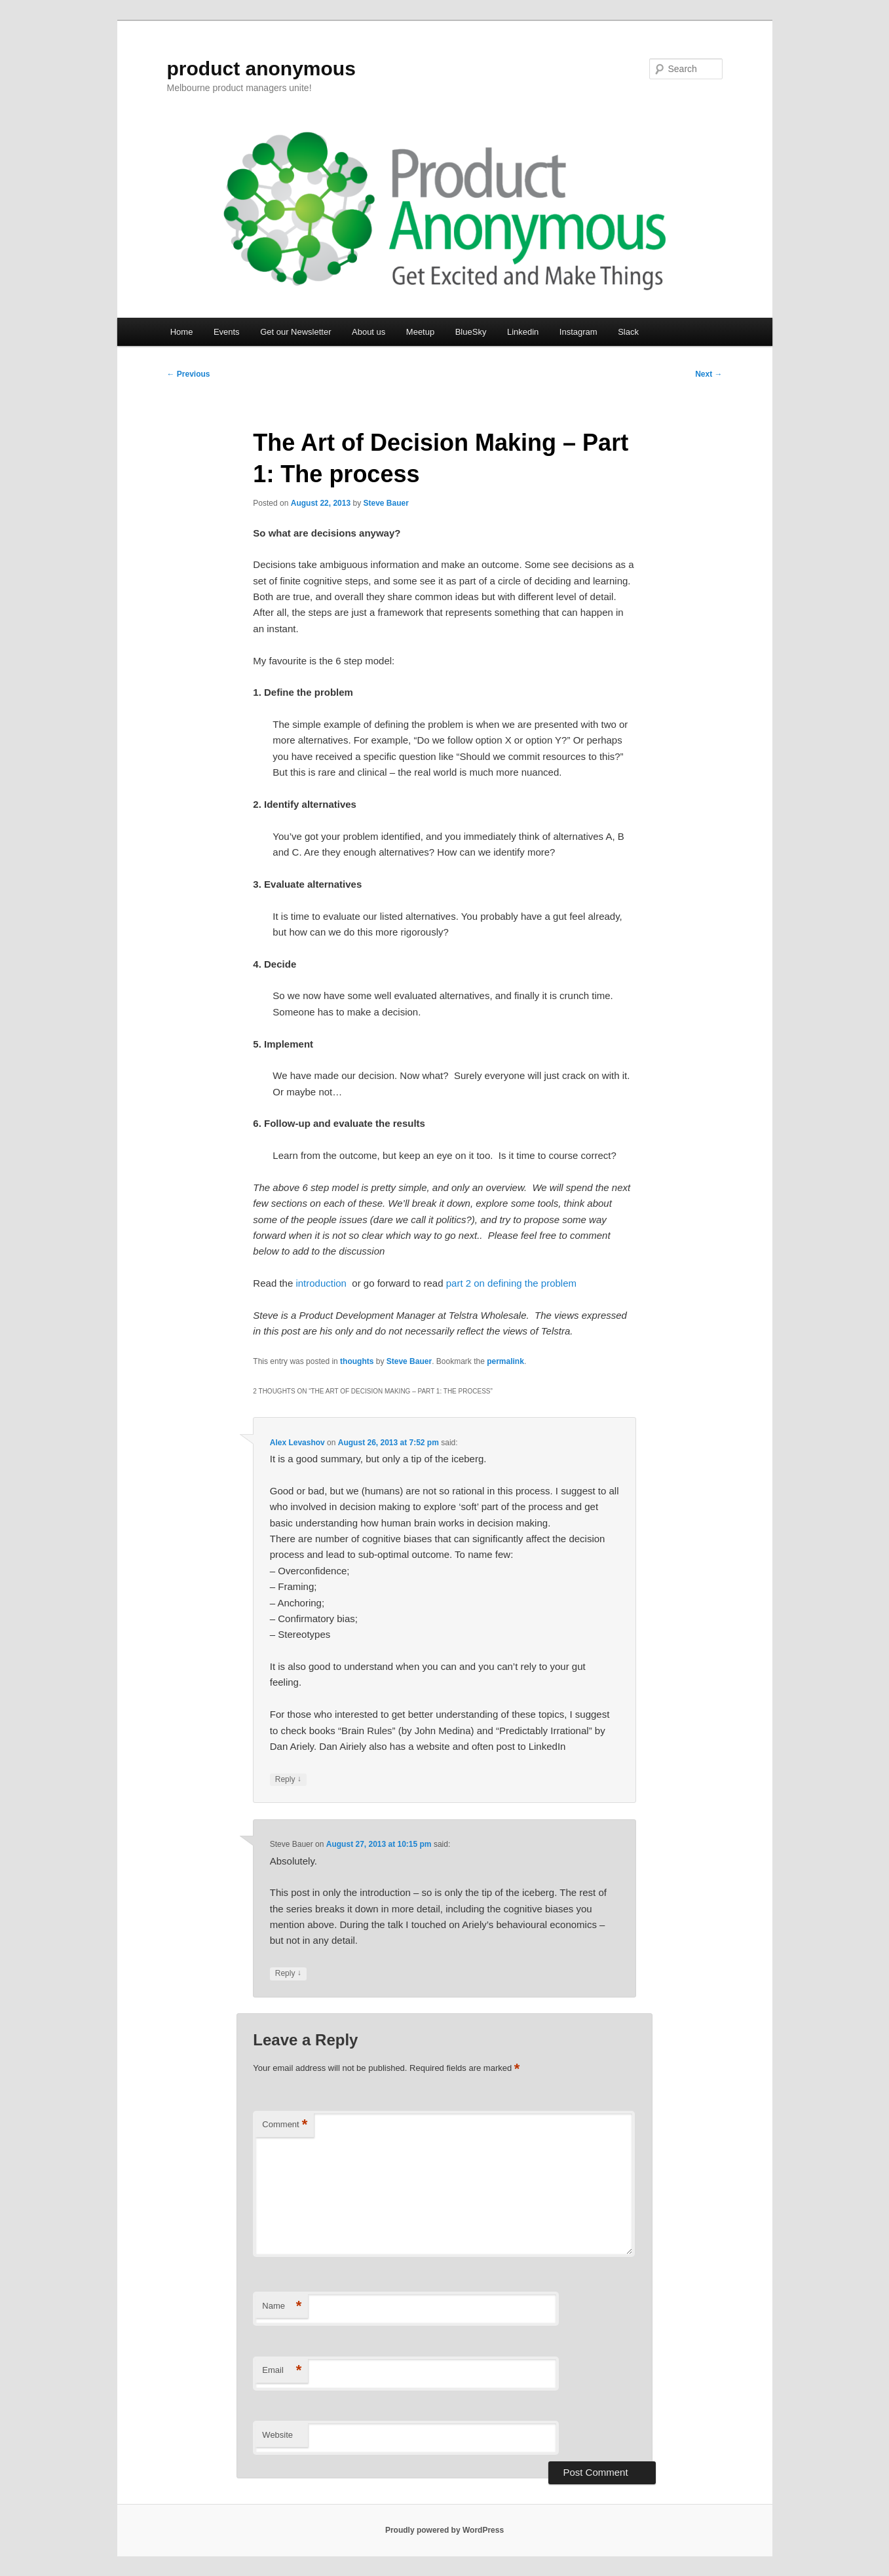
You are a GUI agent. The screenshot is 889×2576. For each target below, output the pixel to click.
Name (281, 2306)
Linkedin (523, 332)
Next (708, 374)
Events (227, 332)
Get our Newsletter (295, 332)
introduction (323, 1283)
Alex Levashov (297, 1442)
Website (277, 2435)
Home (181, 332)
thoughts (356, 1361)
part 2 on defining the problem (511, 1283)
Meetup (420, 332)
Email (281, 2370)
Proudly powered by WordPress (444, 2530)
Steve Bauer (385, 503)
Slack (628, 332)
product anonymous (261, 68)
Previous (188, 374)
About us (368, 332)
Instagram (578, 332)
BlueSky (471, 332)
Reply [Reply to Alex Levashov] (288, 1779)
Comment (284, 2124)
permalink (505, 1361)
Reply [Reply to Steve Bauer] (288, 1973)
